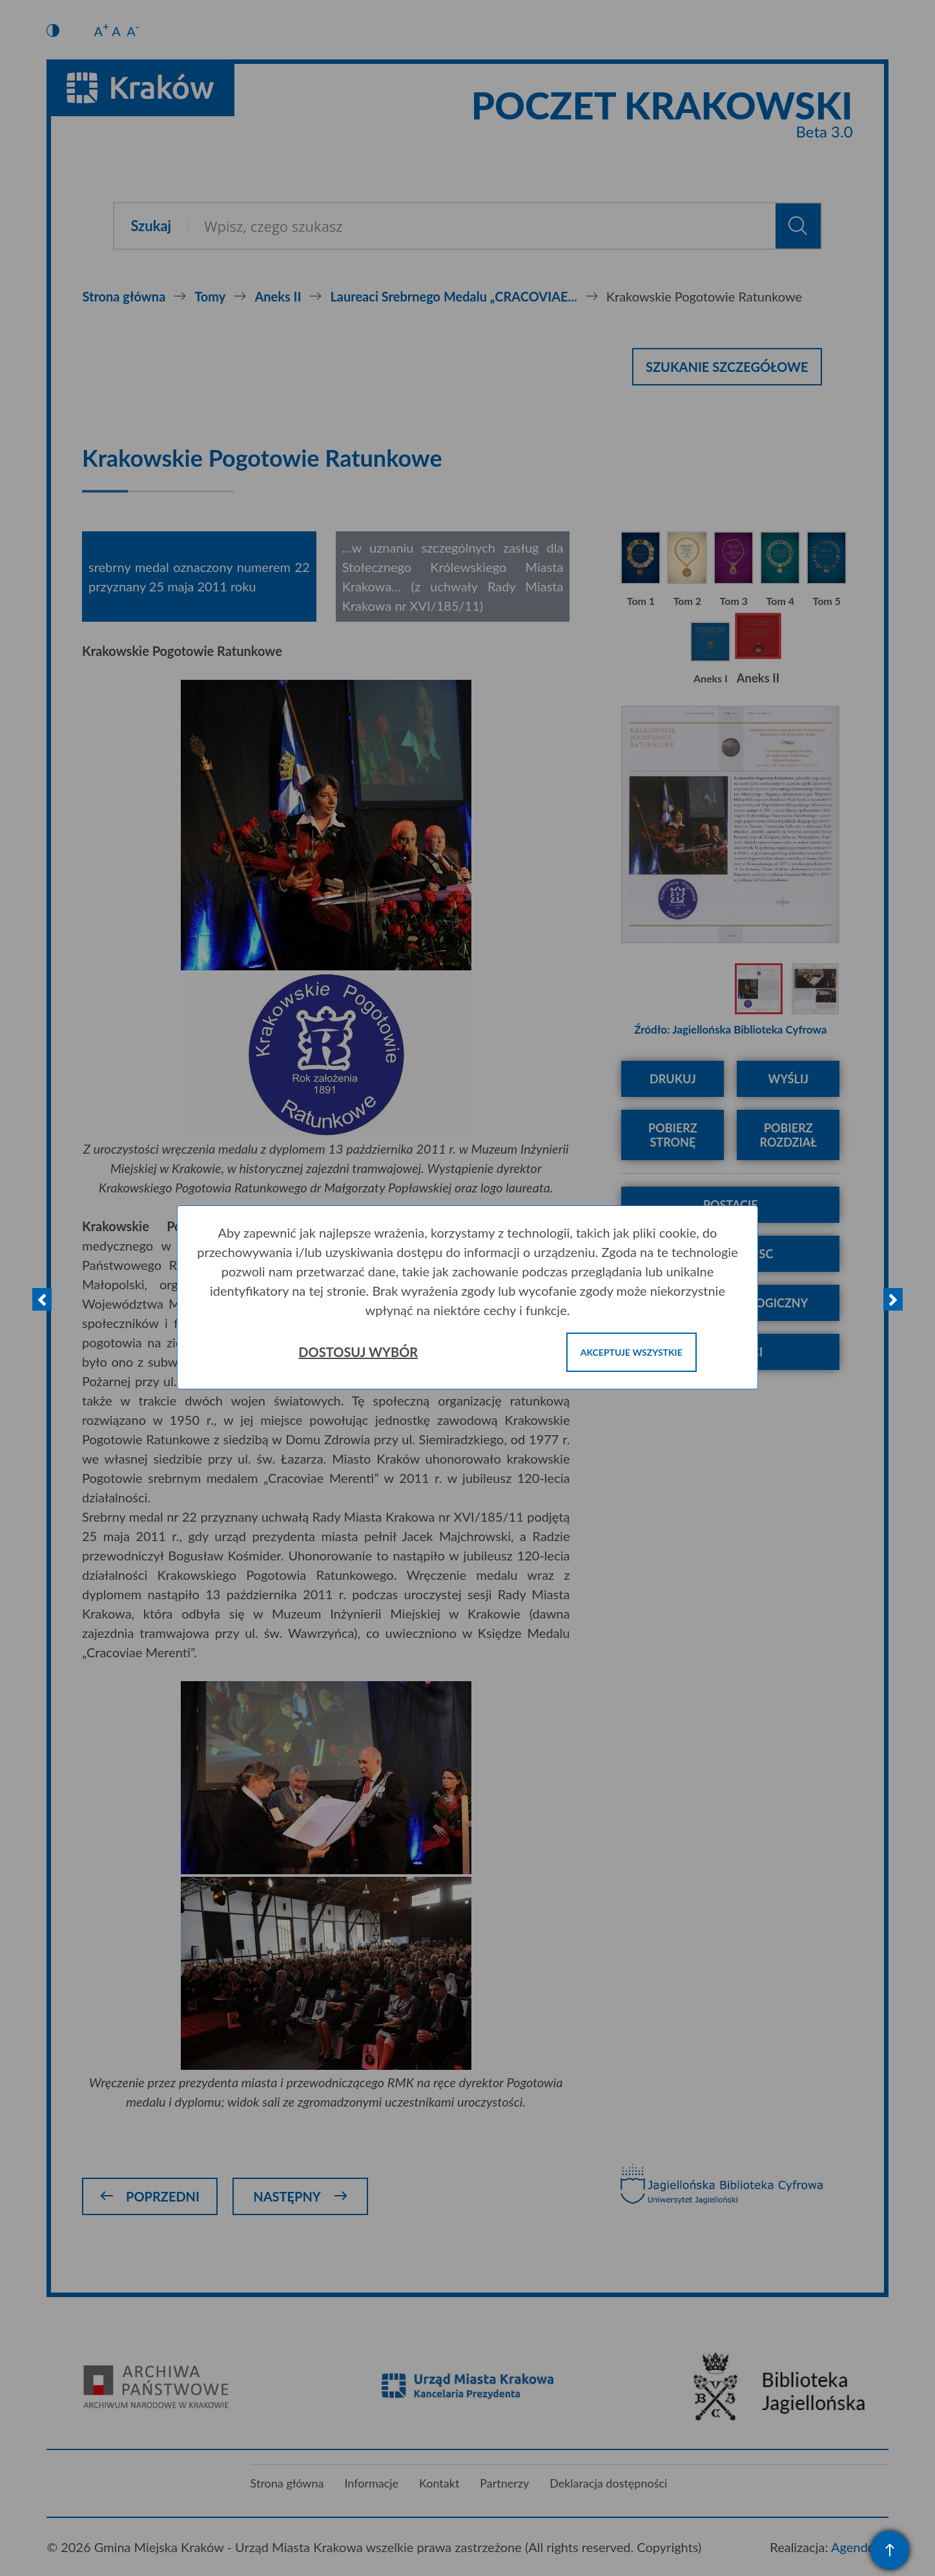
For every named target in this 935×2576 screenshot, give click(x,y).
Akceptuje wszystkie (632, 1352)
